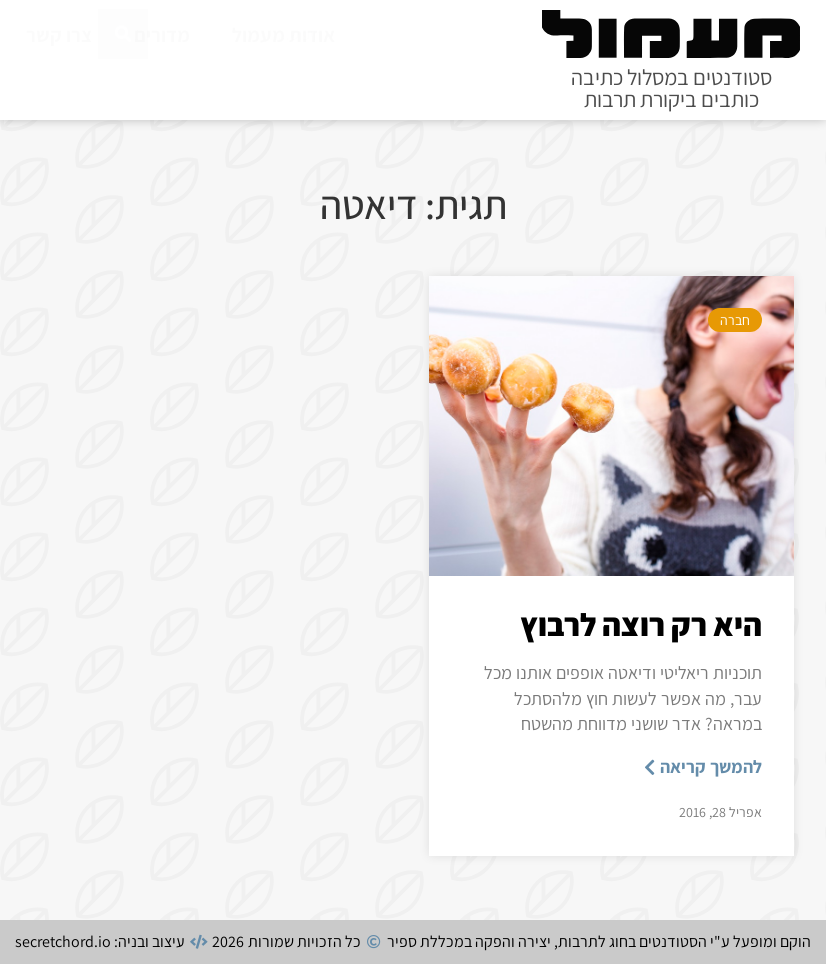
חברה (735, 320)
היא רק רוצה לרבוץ (641, 624)
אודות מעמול (283, 35)
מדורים (162, 35)
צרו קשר (59, 35)
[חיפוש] (123, 79)
